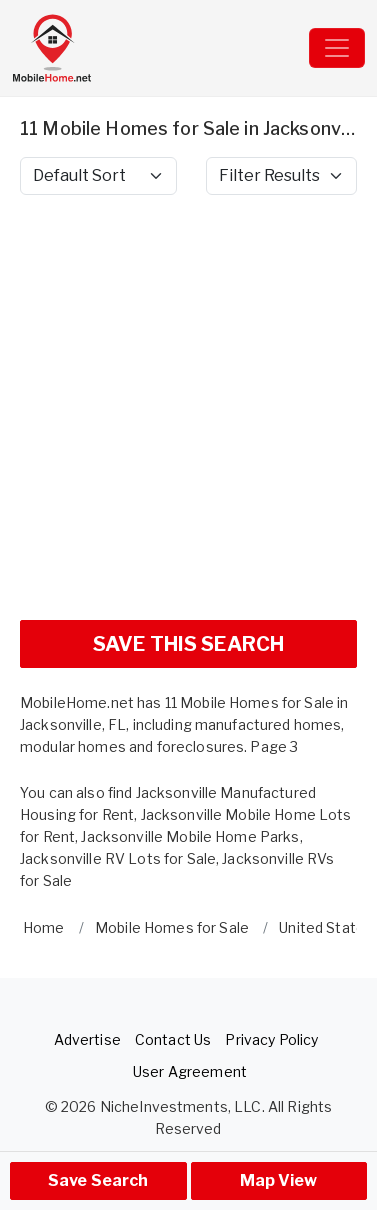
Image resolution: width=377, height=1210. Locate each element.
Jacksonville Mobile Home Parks (190, 836)
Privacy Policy (271, 1039)
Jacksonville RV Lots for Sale (118, 858)
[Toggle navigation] (337, 48)
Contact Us (173, 1039)
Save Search (98, 1180)
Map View (278, 1180)
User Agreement (190, 1071)
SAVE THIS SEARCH (188, 644)
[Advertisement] (188, 415)
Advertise (87, 1039)
